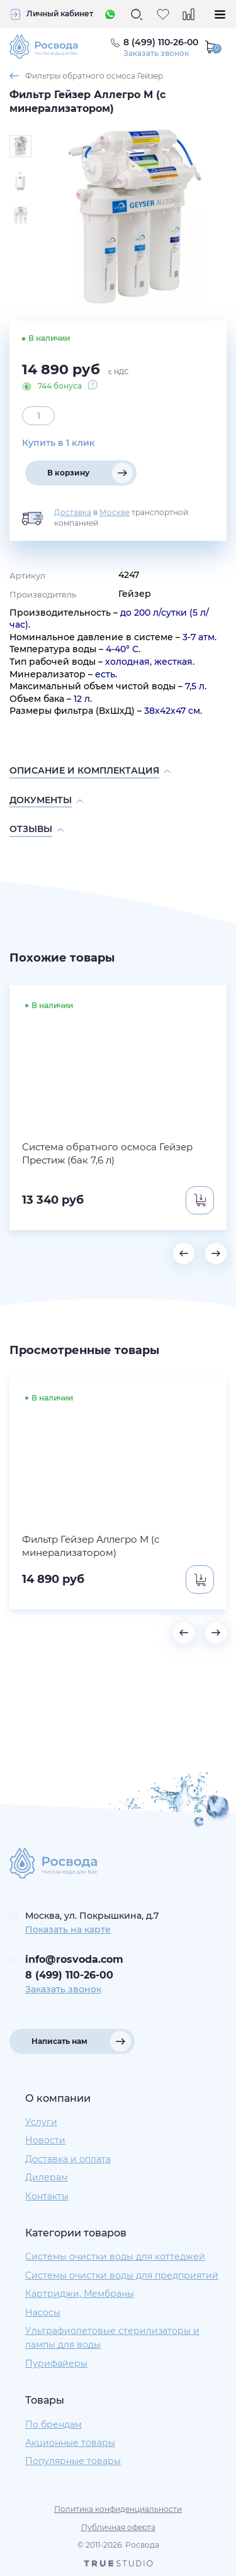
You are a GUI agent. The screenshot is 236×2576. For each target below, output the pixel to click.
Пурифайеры (56, 2363)
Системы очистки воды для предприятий (121, 2275)
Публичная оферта (118, 2527)
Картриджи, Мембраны (79, 2293)
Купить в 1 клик (58, 443)
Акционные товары (70, 2442)
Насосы (42, 2312)
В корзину (68, 472)
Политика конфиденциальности (118, 2509)
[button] (183, 1253)
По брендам (53, 2424)
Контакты (47, 2196)
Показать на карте (68, 1929)
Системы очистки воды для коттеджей (115, 2256)
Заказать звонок (156, 53)
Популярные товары (73, 2461)
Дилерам (46, 2177)
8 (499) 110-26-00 (69, 1975)
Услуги (41, 2122)
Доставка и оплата (68, 2159)
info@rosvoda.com (74, 1959)
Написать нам (59, 2041)
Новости (45, 2140)
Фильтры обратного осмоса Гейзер (94, 75)
